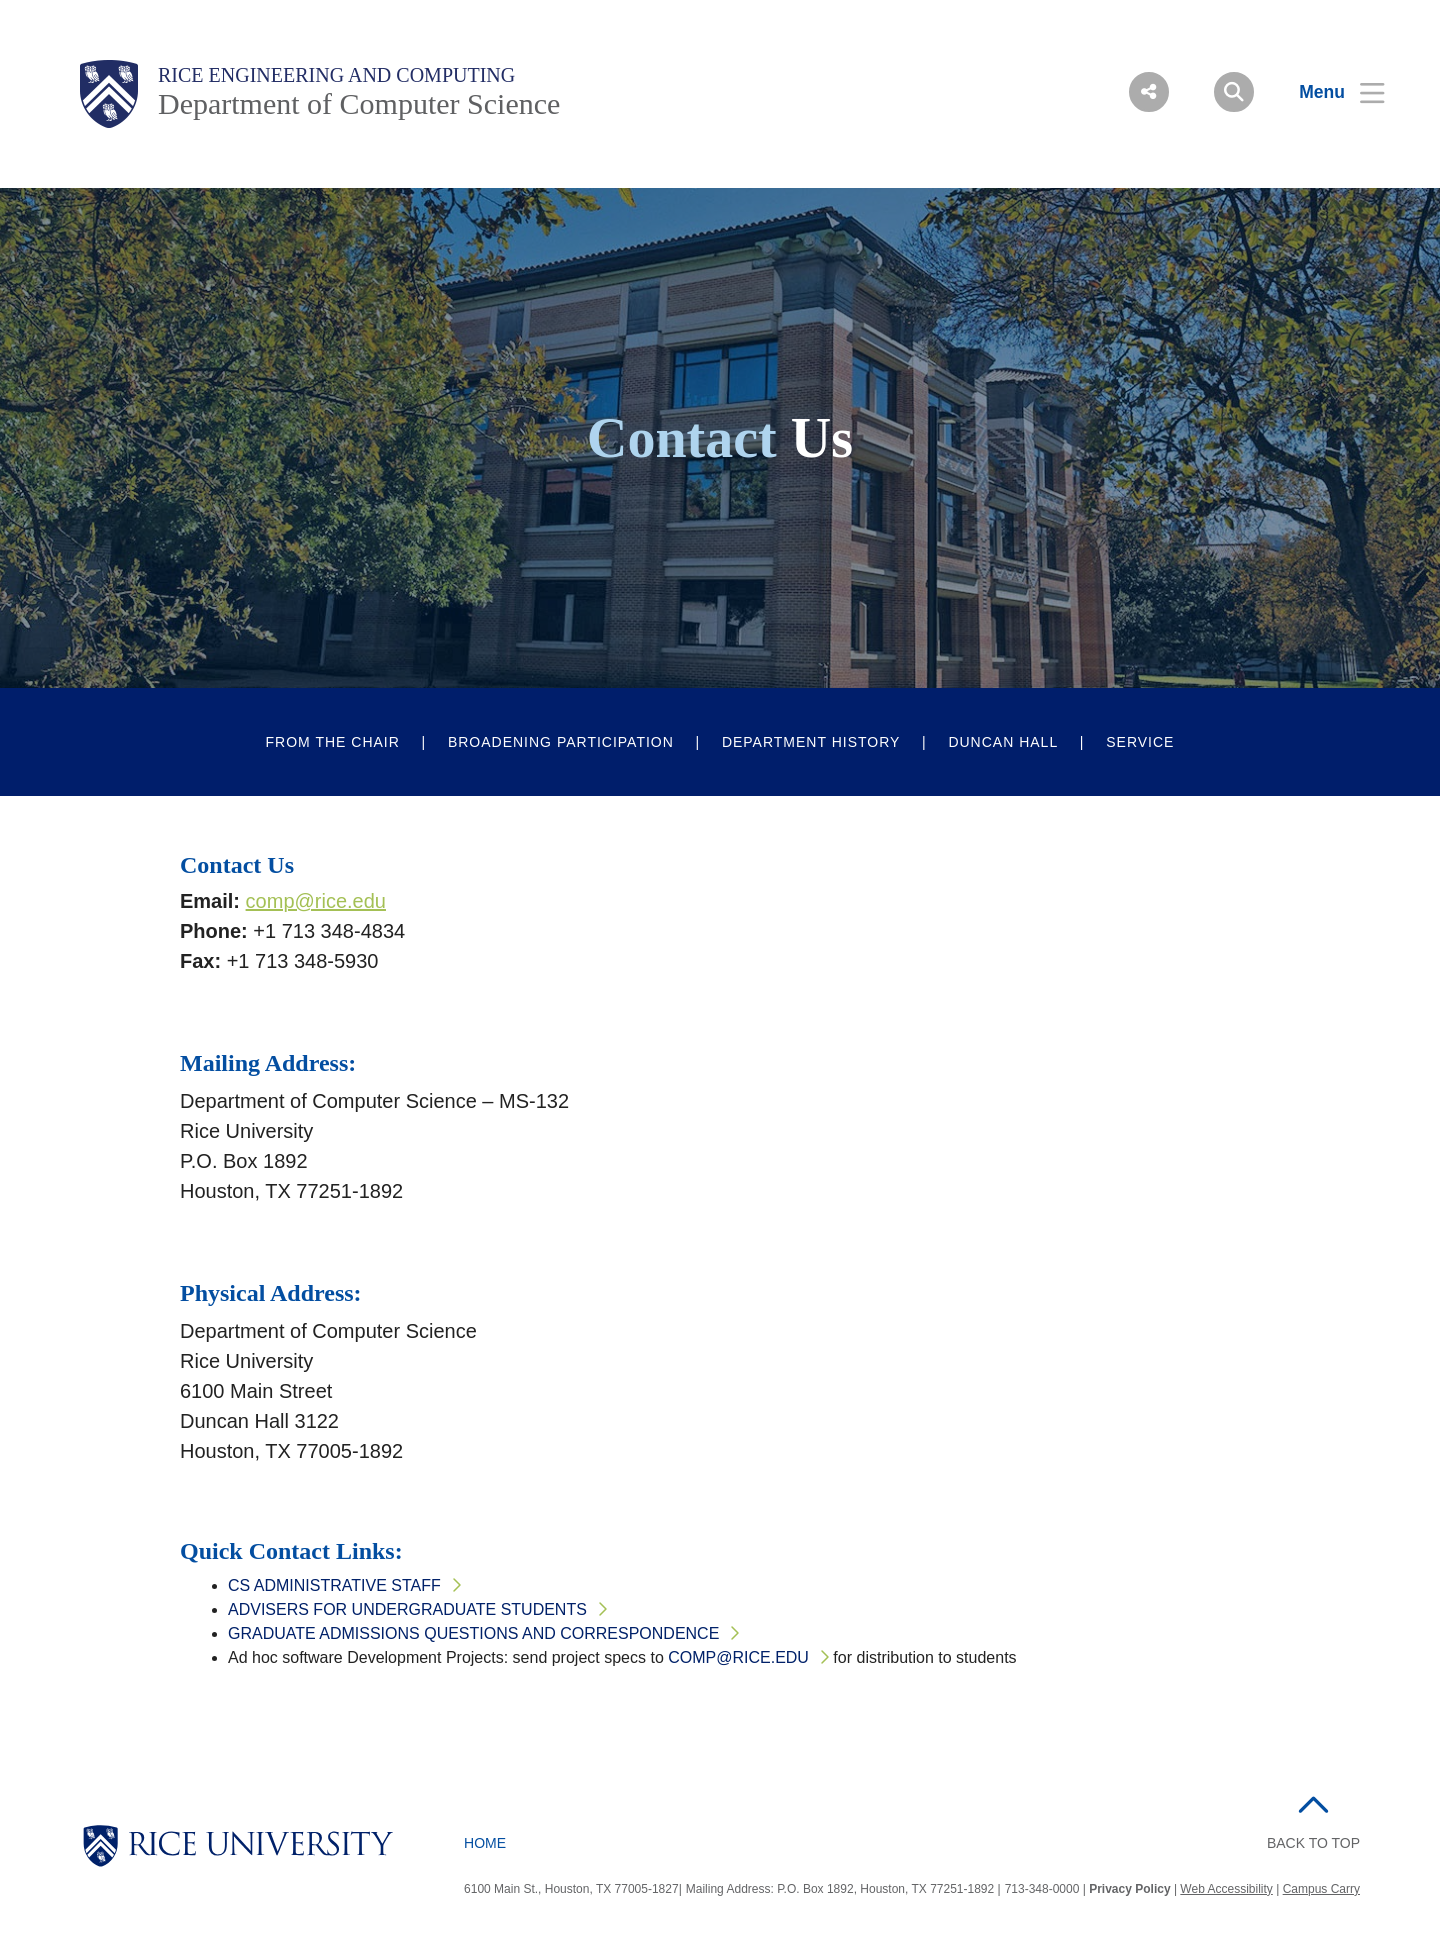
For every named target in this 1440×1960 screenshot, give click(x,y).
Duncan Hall (1003, 742)
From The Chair (333, 742)
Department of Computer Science (359, 103)
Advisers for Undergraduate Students (407, 1609)
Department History (811, 742)
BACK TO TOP (1313, 1843)
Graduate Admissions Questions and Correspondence (473, 1633)
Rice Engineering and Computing (336, 75)
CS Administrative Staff (334, 1585)
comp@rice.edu (316, 901)
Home (485, 1843)
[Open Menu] (1329, 92)
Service (1140, 742)
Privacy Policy (1129, 1889)
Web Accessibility (1226, 1889)
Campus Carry (1321, 1889)
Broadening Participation (561, 742)
